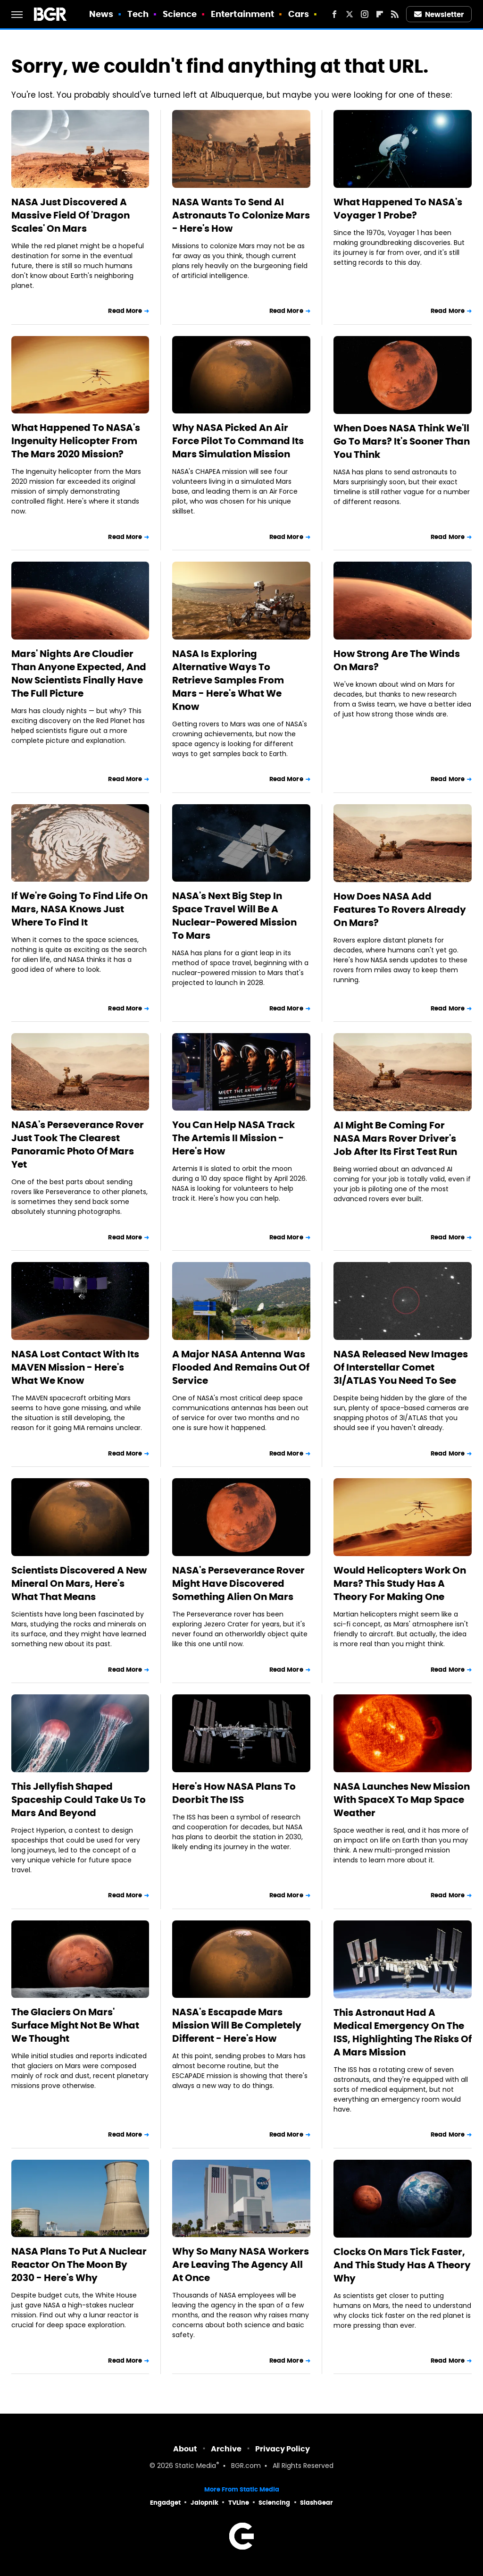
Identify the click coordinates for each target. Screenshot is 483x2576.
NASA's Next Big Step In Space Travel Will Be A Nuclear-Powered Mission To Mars (234, 916)
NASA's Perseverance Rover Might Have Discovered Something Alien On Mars (238, 1583)
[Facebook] (334, 14)
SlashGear (316, 2503)
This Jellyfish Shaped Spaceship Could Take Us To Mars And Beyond (78, 1799)
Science (180, 13)
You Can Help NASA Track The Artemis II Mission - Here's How (233, 1138)
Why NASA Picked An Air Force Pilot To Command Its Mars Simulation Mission (238, 440)
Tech (138, 13)
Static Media (195, 2466)
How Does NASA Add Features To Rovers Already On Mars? (399, 909)
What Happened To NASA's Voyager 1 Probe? (397, 208)
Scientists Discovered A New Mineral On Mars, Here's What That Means (79, 1583)
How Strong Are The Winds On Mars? (396, 660)
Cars (298, 13)
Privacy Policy (282, 2449)
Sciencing (274, 2503)
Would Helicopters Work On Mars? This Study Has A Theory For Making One (399, 1583)
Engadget (165, 2503)
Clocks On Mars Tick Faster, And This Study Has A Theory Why (402, 2265)
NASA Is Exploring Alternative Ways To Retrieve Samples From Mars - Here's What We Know (228, 680)
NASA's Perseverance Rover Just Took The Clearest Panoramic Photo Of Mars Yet (77, 1144)
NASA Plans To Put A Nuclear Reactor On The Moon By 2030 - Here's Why (79, 2264)
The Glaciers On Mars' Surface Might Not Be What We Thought (75, 2025)
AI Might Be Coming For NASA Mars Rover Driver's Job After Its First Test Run (395, 1138)
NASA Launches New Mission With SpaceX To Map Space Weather (401, 1799)
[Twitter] (349, 14)
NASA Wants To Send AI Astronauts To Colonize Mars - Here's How (241, 215)
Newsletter (439, 14)
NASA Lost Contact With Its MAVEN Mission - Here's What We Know (75, 1367)
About (185, 2449)
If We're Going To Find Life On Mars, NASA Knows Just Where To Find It (79, 909)
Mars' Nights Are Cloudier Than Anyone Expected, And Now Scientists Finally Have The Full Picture (78, 673)
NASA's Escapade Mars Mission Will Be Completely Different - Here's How (236, 2025)
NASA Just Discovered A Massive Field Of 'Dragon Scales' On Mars (70, 215)
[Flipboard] (379, 14)
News (101, 13)
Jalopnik (204, 2503)
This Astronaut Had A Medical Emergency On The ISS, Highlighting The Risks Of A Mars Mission (402, 2032)
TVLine (238, 2503)
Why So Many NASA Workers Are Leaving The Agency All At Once (240, 2264)
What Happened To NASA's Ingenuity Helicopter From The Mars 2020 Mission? (75, 440)
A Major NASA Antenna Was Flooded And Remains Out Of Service (240, 1367)
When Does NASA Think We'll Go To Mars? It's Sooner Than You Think (401, 441)
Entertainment (242, 13)
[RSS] (395, 14)
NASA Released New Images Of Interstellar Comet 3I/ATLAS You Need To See (400, 1367)
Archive (226, 2449)
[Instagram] (364, 14)
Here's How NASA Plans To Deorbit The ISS (234, 1793)
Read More (125, 311)
